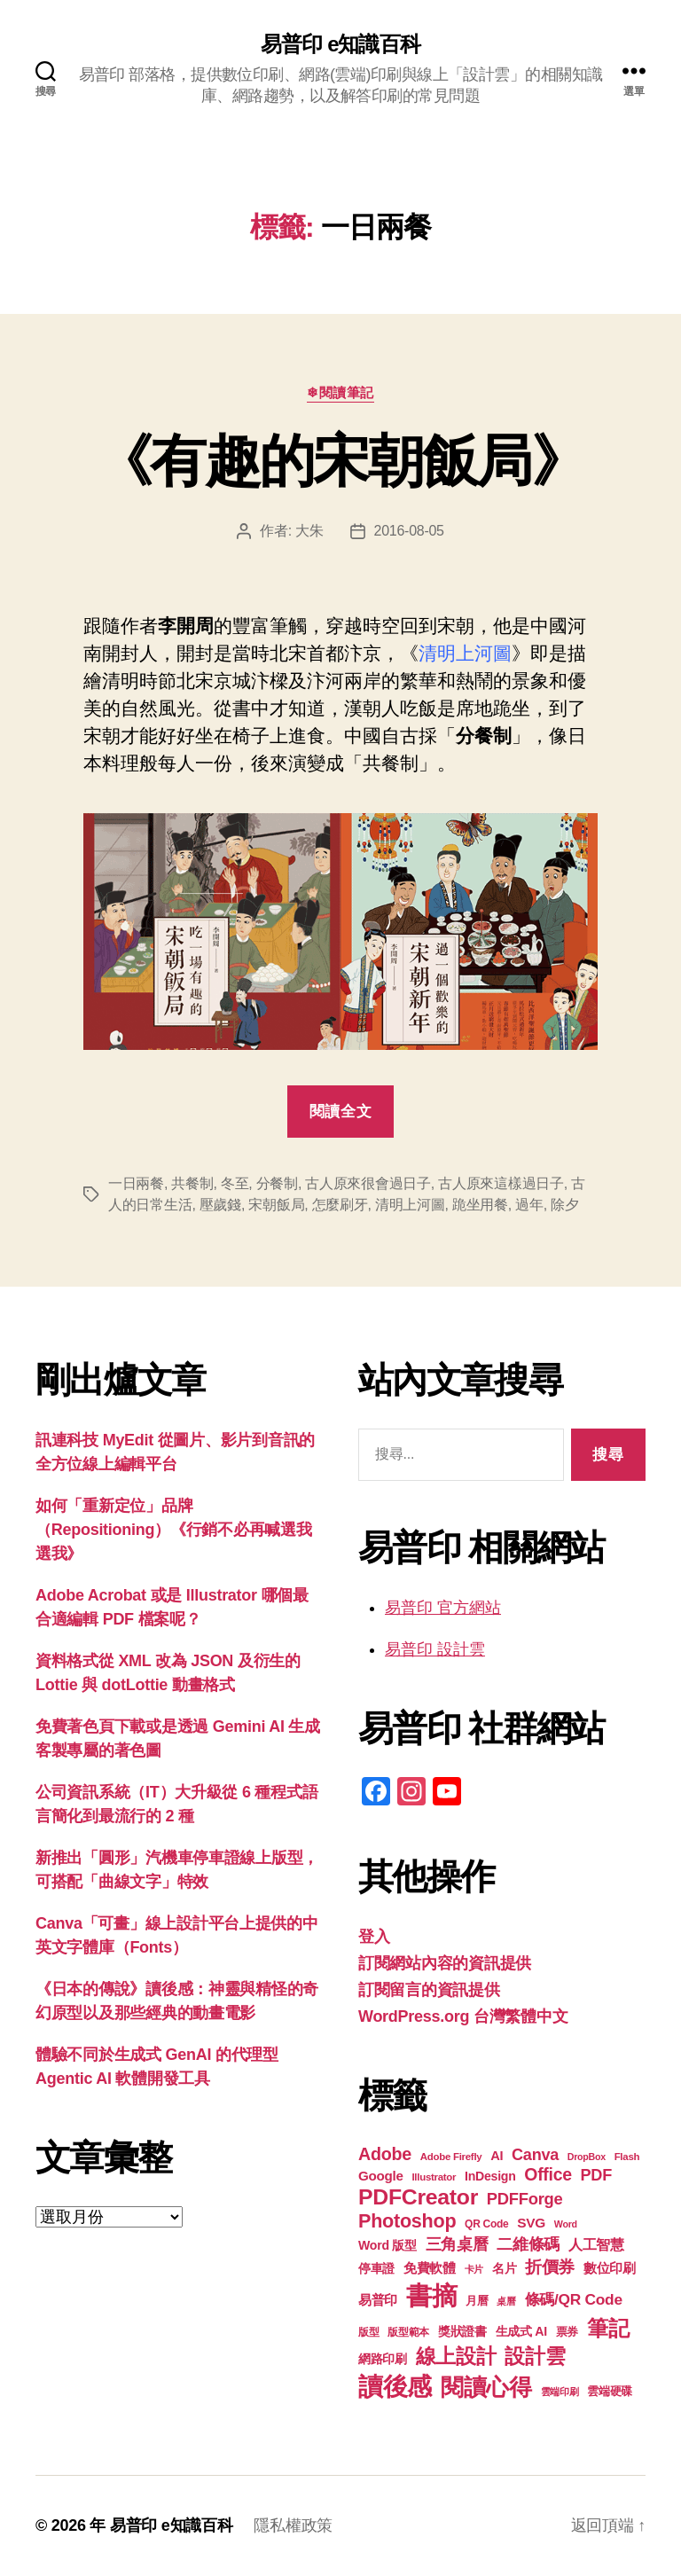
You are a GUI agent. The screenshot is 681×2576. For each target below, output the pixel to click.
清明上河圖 (410, 1204)
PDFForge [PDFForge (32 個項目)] (525, 2198)
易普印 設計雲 (435, 1649)
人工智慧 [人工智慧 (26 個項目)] (596, 2244)
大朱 (309, 530)
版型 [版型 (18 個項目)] (368, 2332)
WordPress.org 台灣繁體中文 (463, 2016)
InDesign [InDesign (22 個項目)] (490, 2176)
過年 (529, 1204)
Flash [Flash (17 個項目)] (627, 2156)
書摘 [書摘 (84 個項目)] (431, 2295)
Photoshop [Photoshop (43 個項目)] (407, 2221)
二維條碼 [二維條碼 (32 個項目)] (528, 2244)
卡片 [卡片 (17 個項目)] (474, 2269)
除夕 (564, 1204)
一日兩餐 (136, 1183)
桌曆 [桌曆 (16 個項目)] (506, 2301)
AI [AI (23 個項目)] (496, 2156)
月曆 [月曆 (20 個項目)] (477, 2300)
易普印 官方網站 (443, 1608)
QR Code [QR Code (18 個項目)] (486, 2224)
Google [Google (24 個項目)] (380, 2175)
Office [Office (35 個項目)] (548, 2174)
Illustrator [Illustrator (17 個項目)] (433, 2177)
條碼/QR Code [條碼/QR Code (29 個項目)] (573, 2299)
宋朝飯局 (276, 1204)
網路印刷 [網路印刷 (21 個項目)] (382, 2359)
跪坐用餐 (480, 1204)
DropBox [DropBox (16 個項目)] (587, 2156)
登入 (373, 1937)
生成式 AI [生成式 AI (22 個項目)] (521, 2331)
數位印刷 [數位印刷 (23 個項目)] (609, 2268)
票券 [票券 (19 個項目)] (567, 2332)
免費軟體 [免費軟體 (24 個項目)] (429, 2267)
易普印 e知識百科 (340, 44)
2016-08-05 (409, 530)
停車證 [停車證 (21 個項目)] (376, 2268)
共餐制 (192, 1183)
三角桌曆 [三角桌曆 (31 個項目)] (457, 2244)
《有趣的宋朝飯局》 (340, 461)
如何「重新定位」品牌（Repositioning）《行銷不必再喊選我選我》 (173, 1529)
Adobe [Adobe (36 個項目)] (384, 2154)
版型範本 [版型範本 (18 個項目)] (408, 2332)
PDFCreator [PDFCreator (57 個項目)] (418, 2197)
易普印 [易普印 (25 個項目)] (377, 2299)
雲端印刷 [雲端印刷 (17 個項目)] (560, 2391)
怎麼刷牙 (340, 1204)
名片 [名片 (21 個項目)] (504, 2268)
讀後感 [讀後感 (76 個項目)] (395, 2386)
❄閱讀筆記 (340, 392)
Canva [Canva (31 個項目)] (535, 2155)
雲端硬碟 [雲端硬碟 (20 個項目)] (609, 2391)
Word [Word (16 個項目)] (565, 2224)
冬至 (234, 1183)
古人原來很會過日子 (368, 1183)
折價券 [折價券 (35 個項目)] (550, 2266)
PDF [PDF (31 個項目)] (596, 2175)
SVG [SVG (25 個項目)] (531, 2222)
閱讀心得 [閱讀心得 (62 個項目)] (486, 2387)
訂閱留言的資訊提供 (429, 1990)
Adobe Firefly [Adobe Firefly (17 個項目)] (451, 2156)
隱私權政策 (293, 2525)
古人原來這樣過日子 (501, 1183)
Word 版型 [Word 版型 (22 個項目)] (387, 2245)
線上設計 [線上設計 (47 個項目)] (456, 2356)
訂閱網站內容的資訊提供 (444, 1963)
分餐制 (277, 1183)
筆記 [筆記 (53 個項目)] (608, 2328)
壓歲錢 (220, 1204)
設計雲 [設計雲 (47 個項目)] (535, 2356)
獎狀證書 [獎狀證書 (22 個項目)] (462, 2331)
